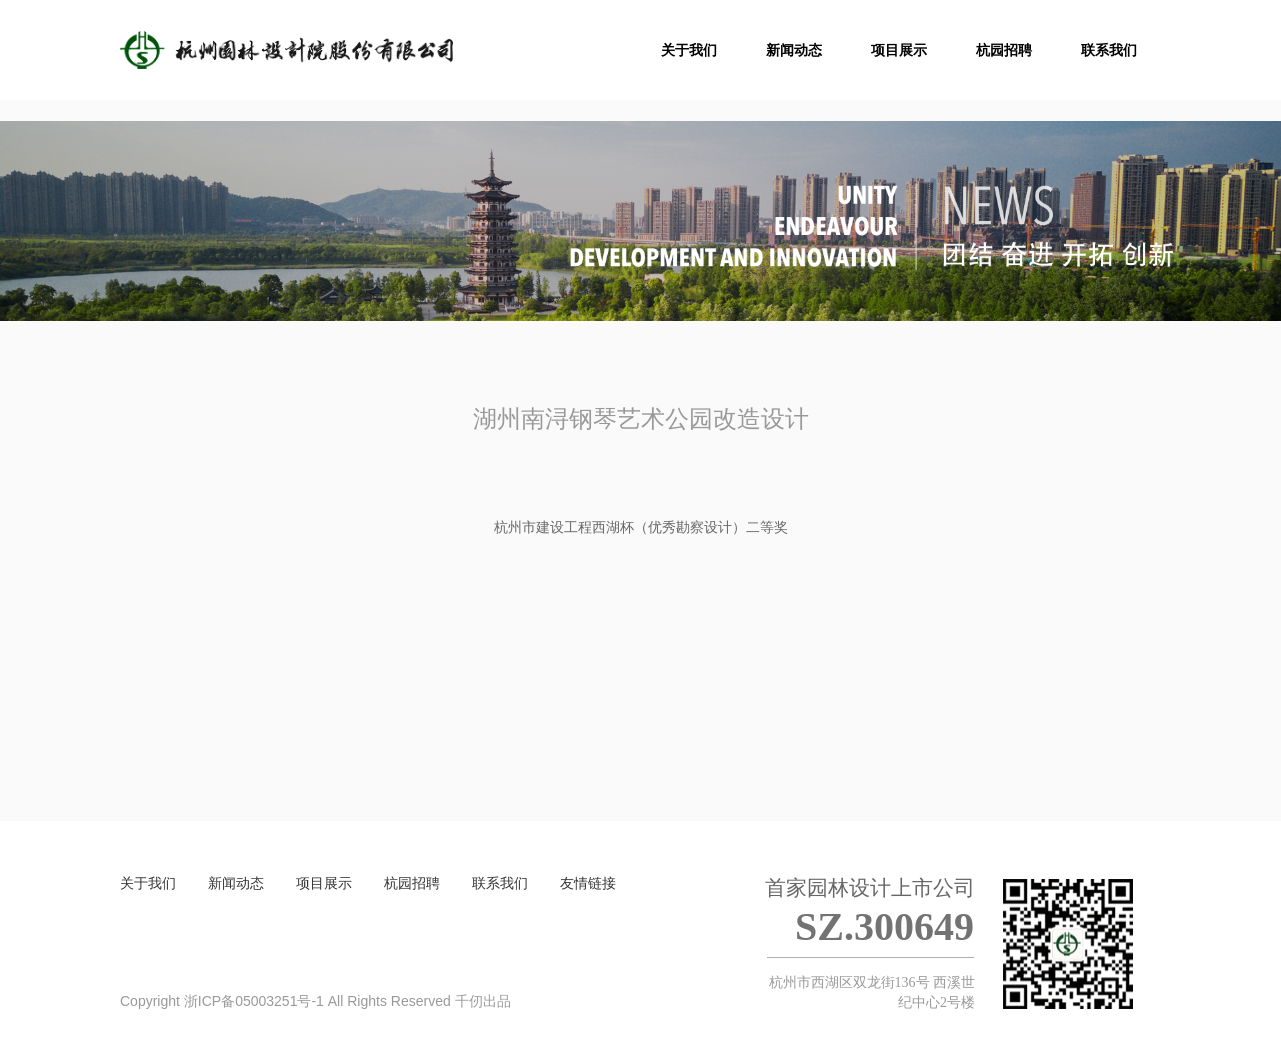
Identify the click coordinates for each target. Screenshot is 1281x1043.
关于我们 (148, 883)
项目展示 (324, 883)
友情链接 (588, 883)
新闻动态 (236, 883)
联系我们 (500, 883)
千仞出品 (483, 1001)
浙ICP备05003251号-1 (254, 1001)
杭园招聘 (412, 883)
